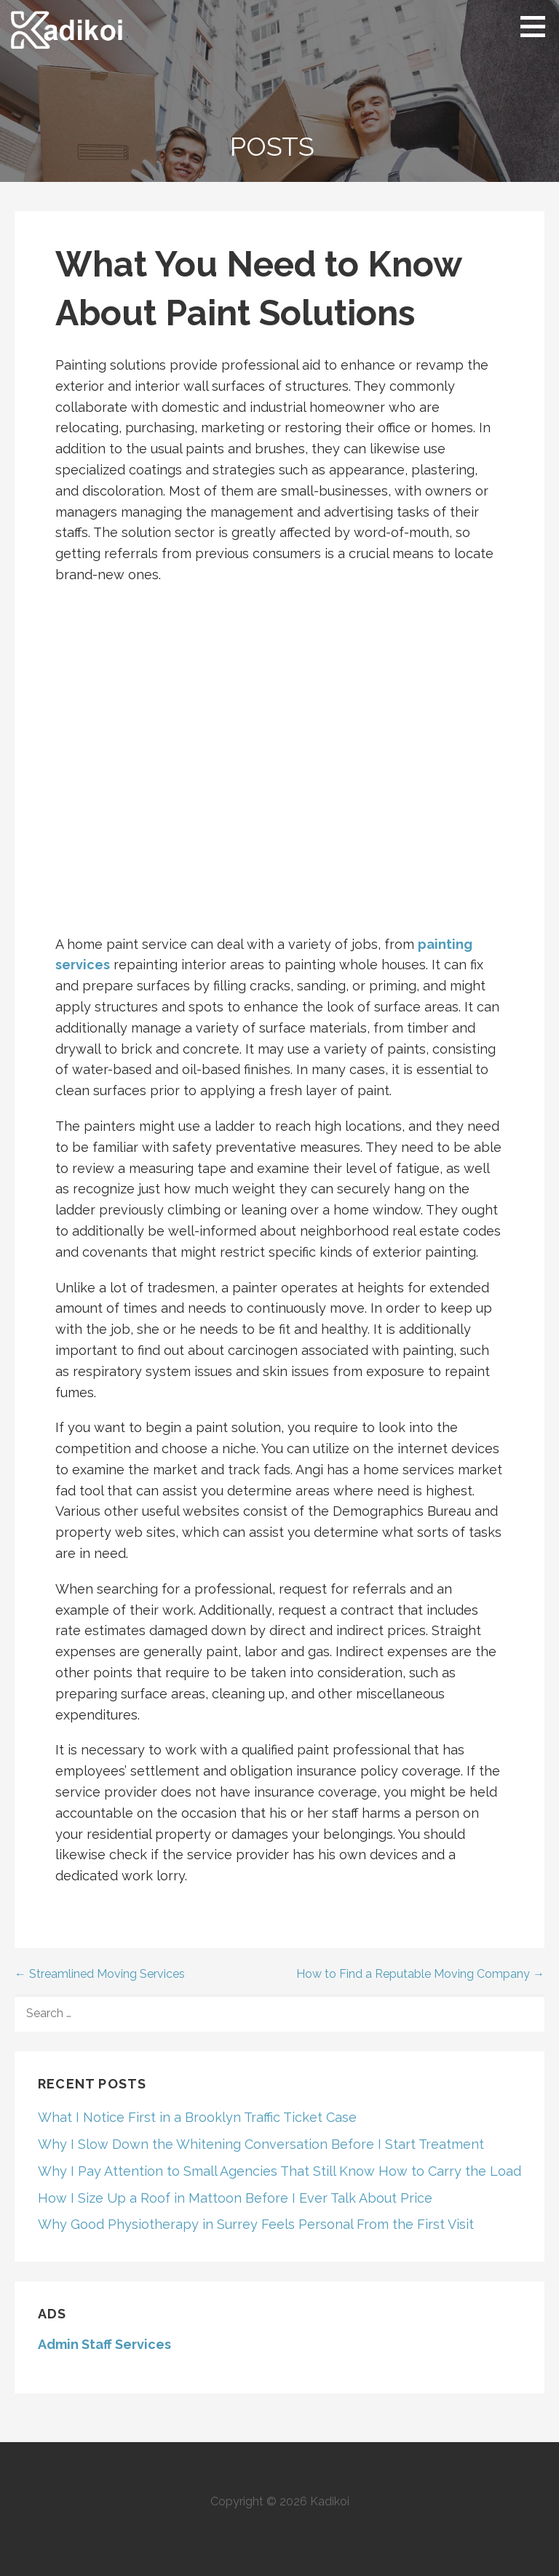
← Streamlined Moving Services (100, 1974)
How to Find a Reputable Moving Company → (420, 1974)
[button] (538, 26)
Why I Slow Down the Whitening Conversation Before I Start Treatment (261, 2144)
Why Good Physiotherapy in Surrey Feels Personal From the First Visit (256, 2224)
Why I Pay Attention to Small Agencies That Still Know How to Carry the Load (279, 2171)
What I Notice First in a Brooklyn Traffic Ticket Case (197, 2117)
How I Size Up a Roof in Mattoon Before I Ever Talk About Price (235, 2198)
